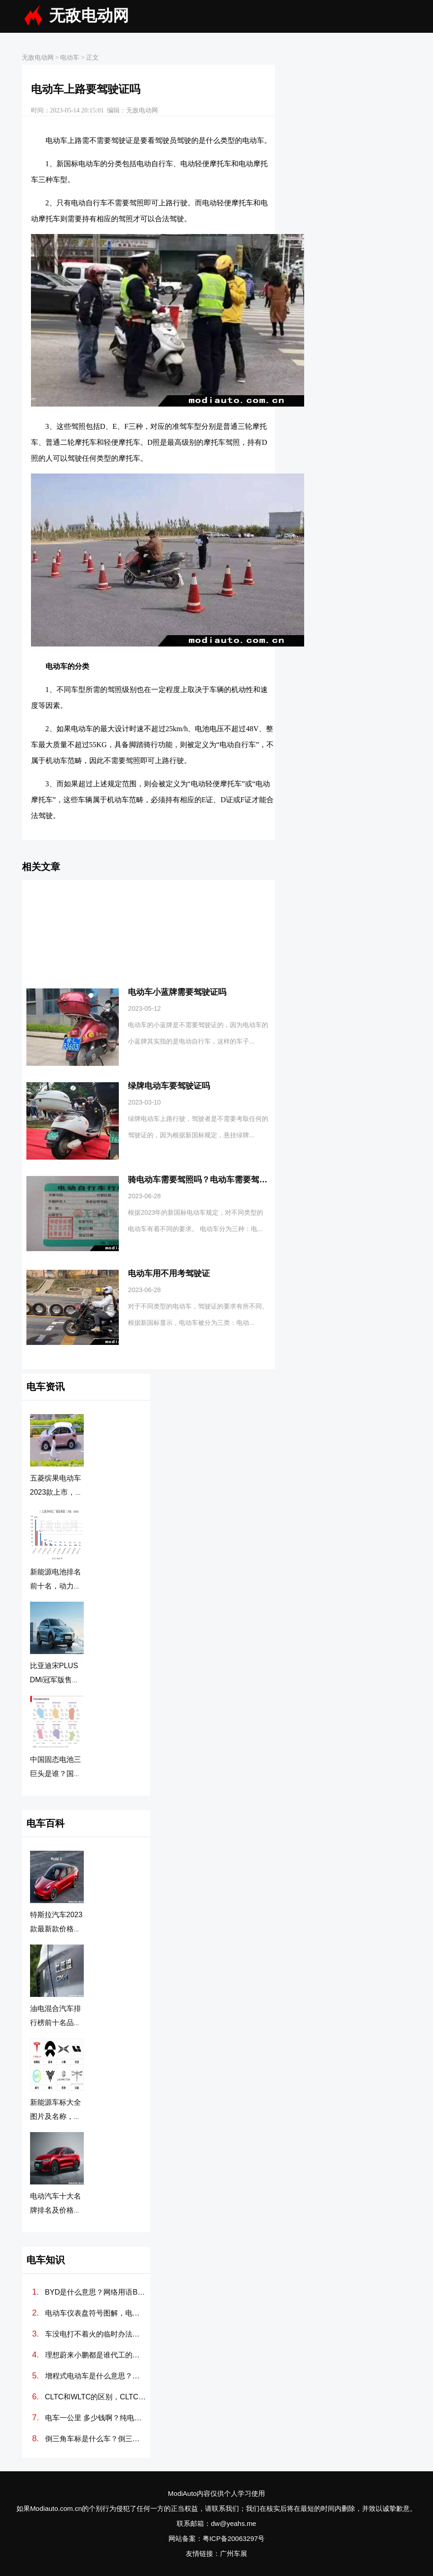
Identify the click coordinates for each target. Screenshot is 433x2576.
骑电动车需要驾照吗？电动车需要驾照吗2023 (211, 1179)
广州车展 (233, 2553)
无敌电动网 (89, 16)
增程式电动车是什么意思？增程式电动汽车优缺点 (95, 2376)
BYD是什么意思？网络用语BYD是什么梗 (95, 2292)
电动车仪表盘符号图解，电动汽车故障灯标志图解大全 (95, 2313)
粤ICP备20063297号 (234, 2538)
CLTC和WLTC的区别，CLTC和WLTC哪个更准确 (95, 2397)
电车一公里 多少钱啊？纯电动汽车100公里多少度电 (95, 2418)
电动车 (69, 57)
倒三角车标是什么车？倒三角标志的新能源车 (95, 2439)
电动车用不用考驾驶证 (169, 1273)
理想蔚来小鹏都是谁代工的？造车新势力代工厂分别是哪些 (95, 2355)
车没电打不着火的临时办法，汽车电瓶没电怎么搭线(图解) (95, 2334)
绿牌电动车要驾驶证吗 (169, 1085)
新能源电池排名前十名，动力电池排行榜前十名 (55, 1586)
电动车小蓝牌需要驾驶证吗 (177, 992)
